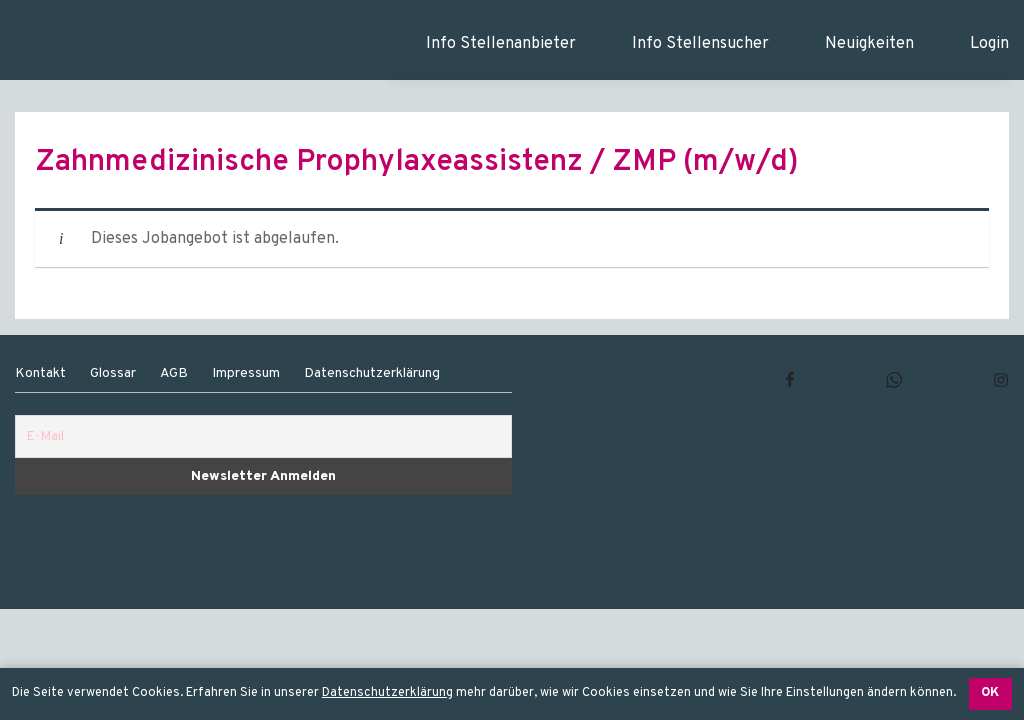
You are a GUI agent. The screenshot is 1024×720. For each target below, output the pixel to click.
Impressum (246, 373)
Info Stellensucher (700, 44)
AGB (174, 373)
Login (989, 44)
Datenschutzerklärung (387, 693)
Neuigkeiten (869, 44)
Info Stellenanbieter (501, 44)
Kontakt (40, 373)
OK (990, 693)
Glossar (113, 373)
